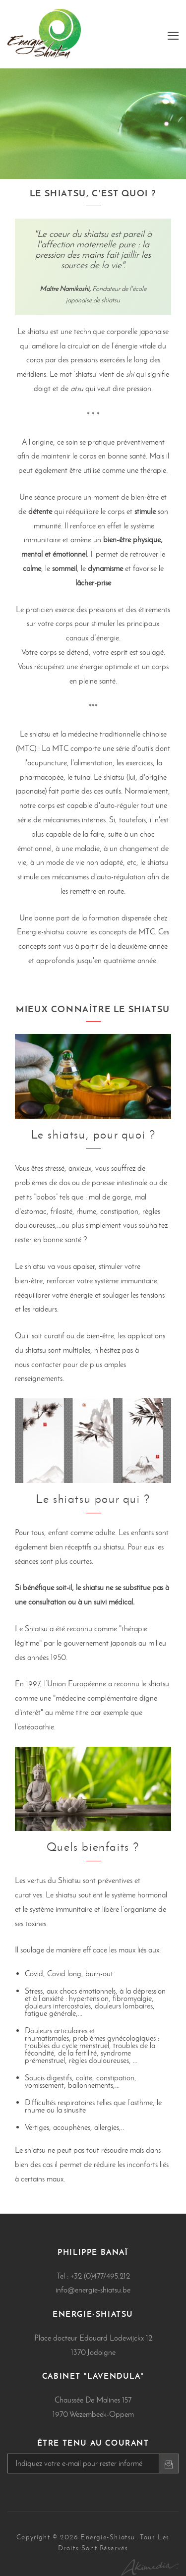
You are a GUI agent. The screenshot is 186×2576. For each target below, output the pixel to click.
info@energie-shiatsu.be (93, 2289)
